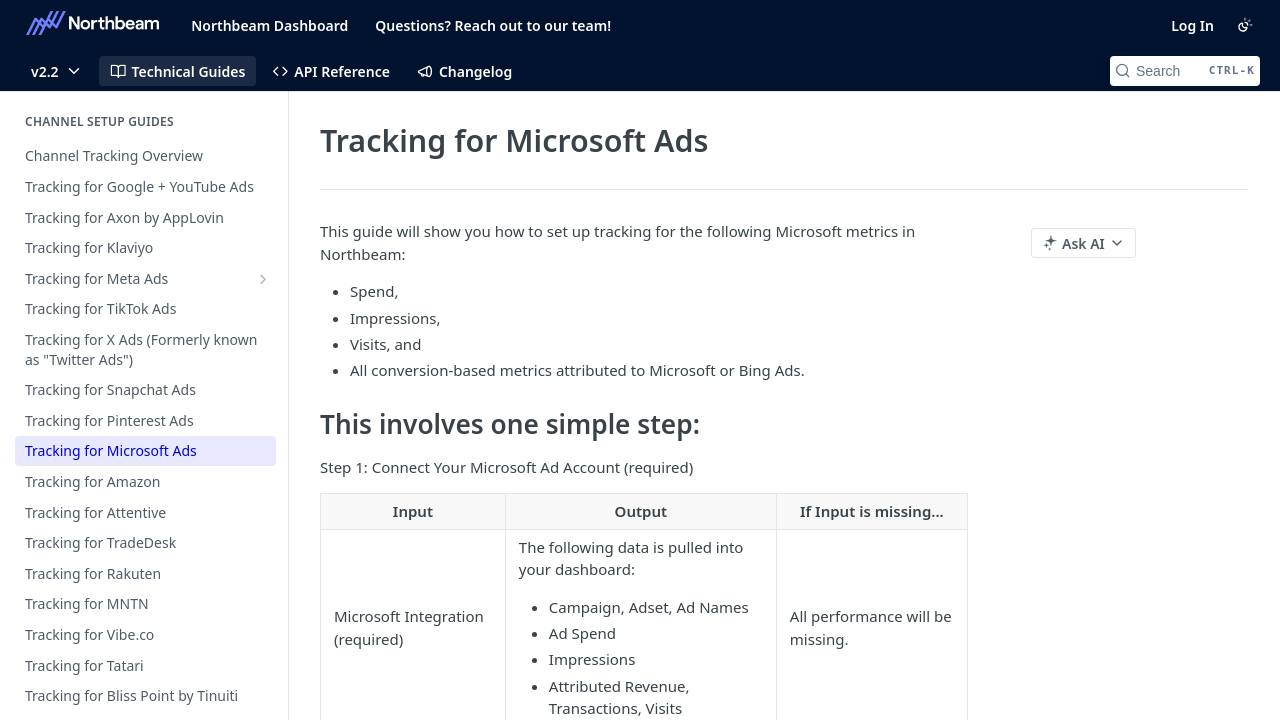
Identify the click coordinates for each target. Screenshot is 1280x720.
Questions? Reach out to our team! (493, 25)
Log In (1192, 25)
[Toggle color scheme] (1245, 25)
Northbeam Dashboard (269, 25)
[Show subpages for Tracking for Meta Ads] (263, 279)
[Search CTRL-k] (1185, 71)
